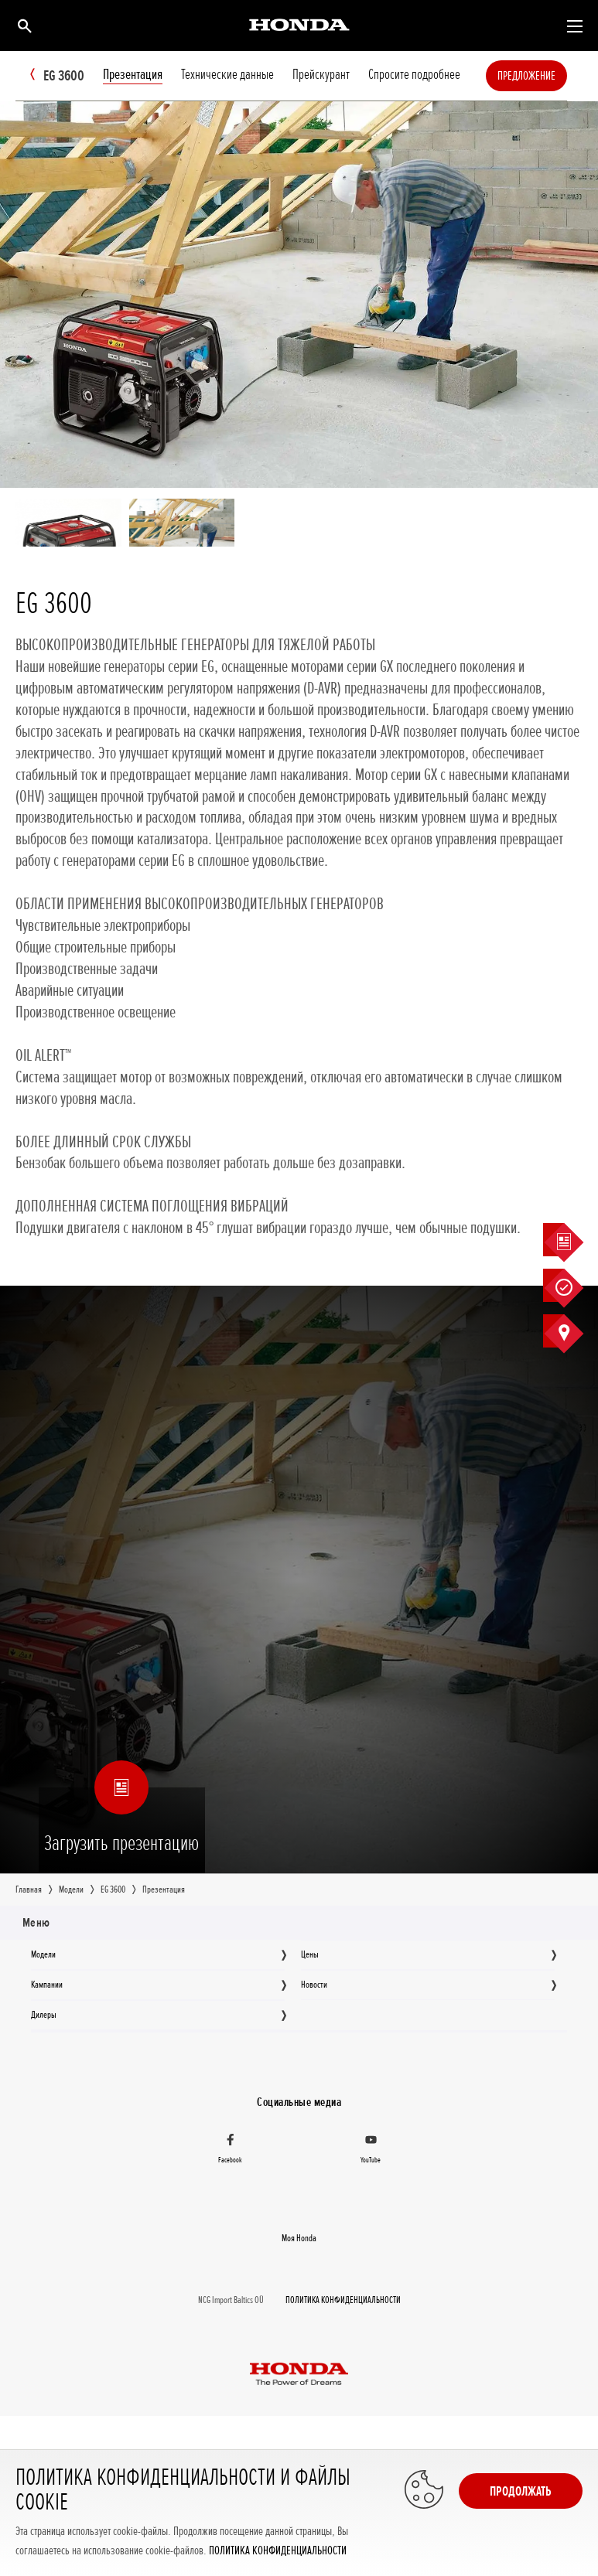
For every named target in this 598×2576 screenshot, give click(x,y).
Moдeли (43, 1954)
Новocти (314, 1984)
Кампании (47, 1984)
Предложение (550, 75)
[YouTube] (371, 2151)
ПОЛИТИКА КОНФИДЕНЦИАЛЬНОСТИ (278, 2551)
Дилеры (43, 2015)
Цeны (310, 1954)
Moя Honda (299, 2238)
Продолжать (521, 2490)
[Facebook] (230, 2151)
